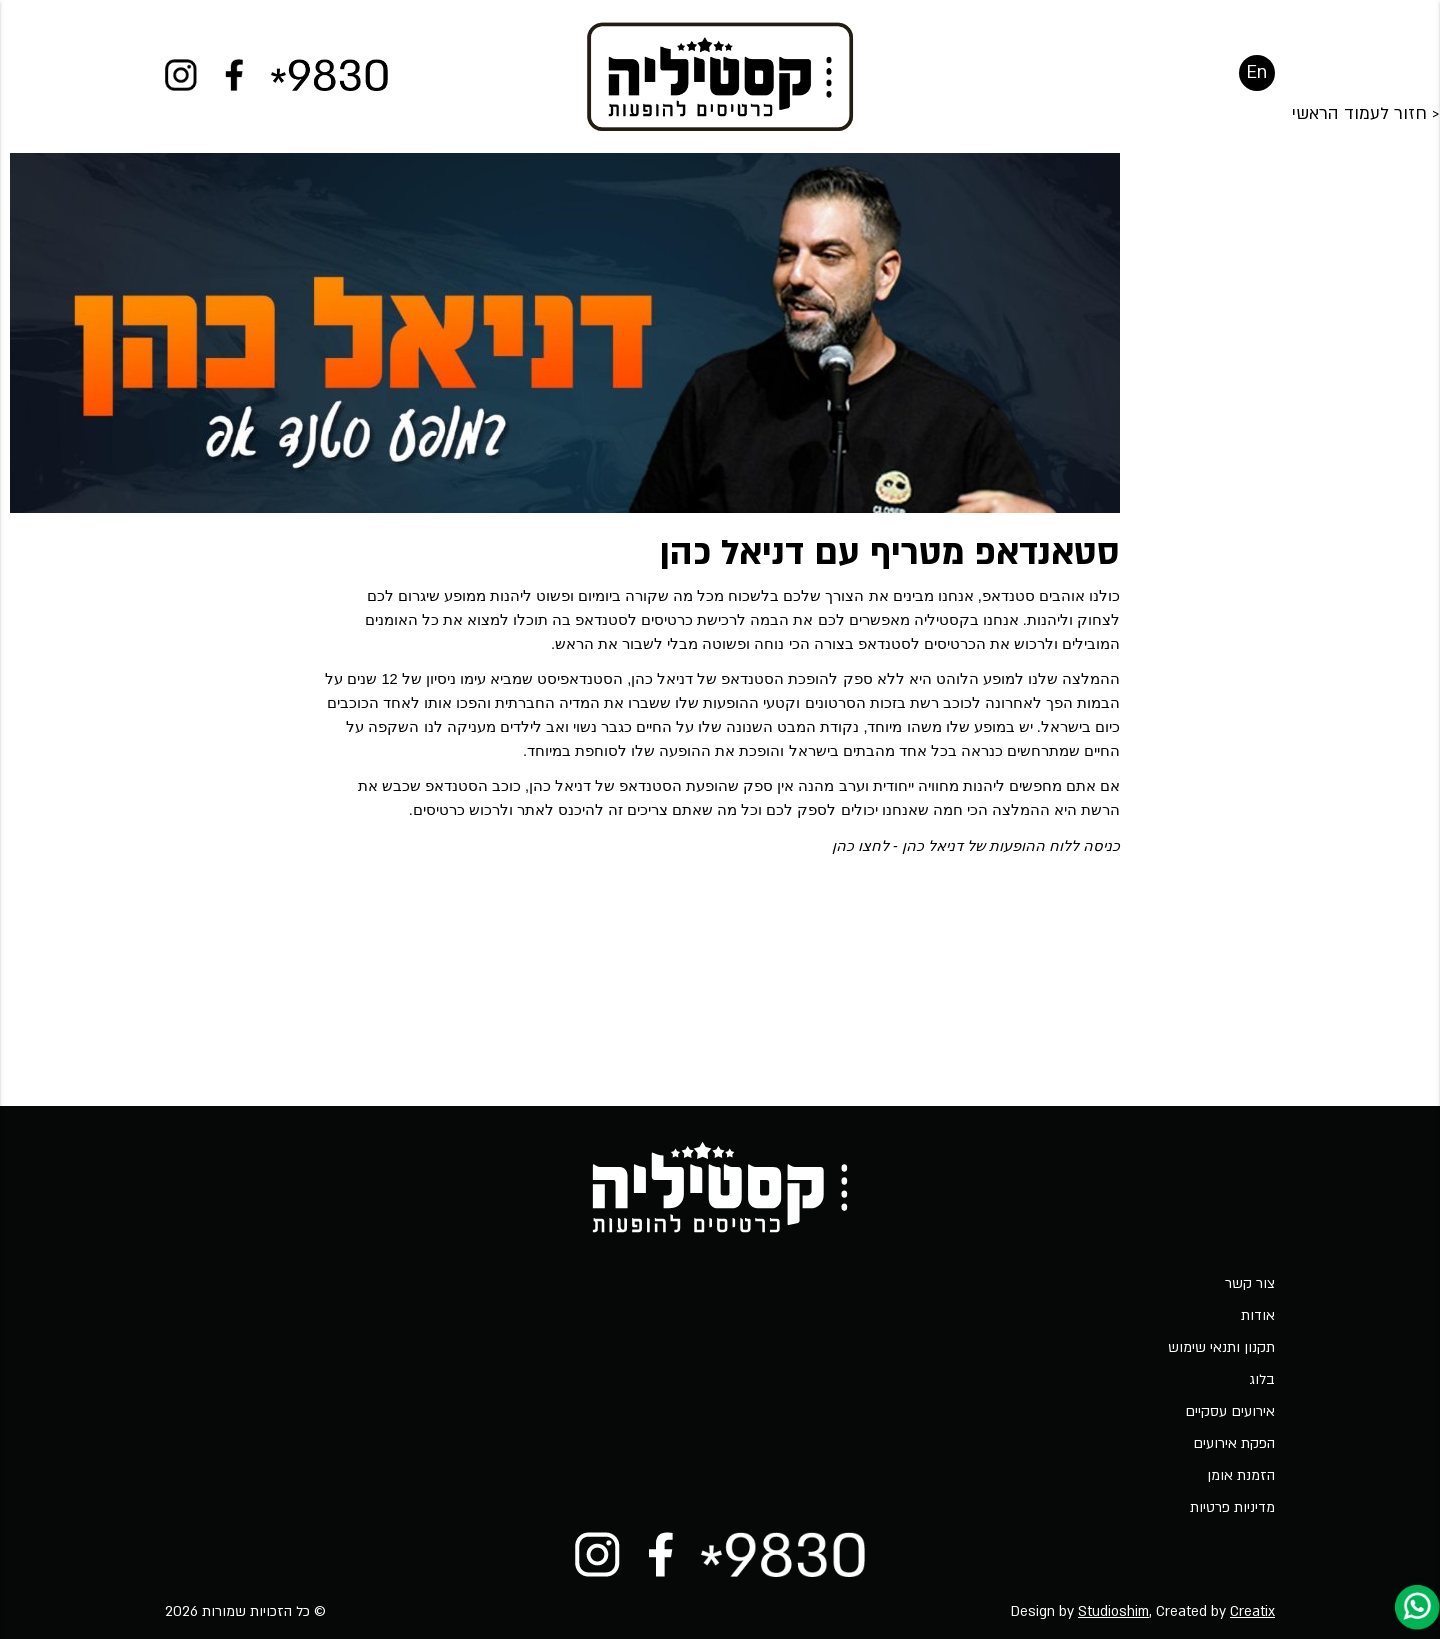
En (1257, 84)
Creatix (1252, 1611)
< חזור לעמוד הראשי (1366, 197)
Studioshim (1113, 1611)
